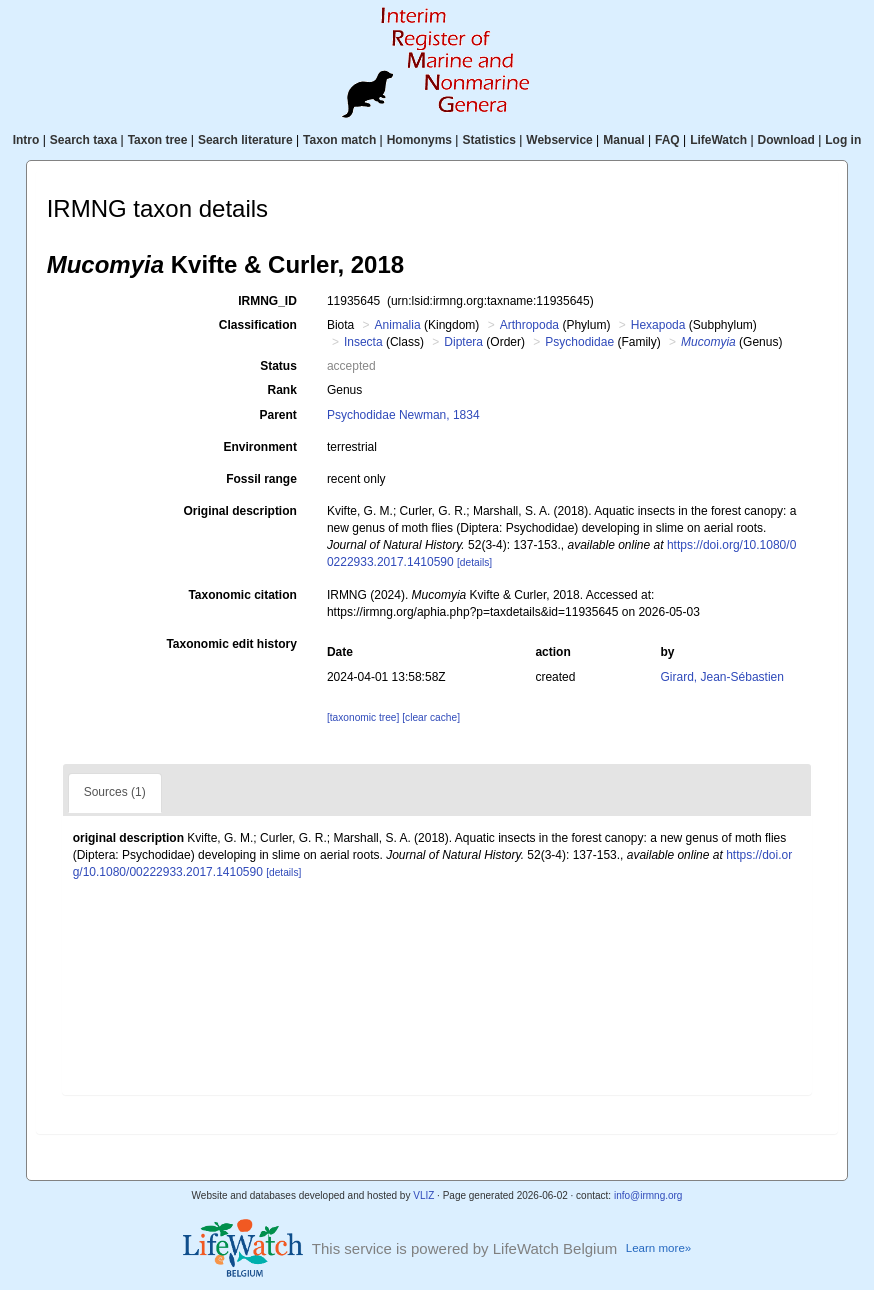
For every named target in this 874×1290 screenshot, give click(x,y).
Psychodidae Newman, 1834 (403, 415)
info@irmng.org (648, 1195)
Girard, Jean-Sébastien (722, 677)
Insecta (363, 342)
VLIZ (423, 1195)
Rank (282, 390)
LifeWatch (718, 140)
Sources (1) (115, 792)
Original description (240, 511)
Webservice (559, 140)
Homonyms (419, 140)
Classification (258, 325)
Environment (260, 447)
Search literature (245, 140)
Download (786, 140)
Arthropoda (529, 325)
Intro (26, 140)
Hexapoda (658, 325)
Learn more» (658, 1248)
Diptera (463, 342)
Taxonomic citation (242, 595)
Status (278, 366)
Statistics (488, 140)
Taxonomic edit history (231, 644)
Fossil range (261, 479)
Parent (278, 415)
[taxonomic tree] (363, 717)
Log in (843, 140)
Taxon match (339, 140)
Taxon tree (158, 140)
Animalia (398, 325)
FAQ (667, 140)
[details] (474, 562)
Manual (623, 140)
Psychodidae (579, 342)
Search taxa (83, 140)
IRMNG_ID (267, 301)
